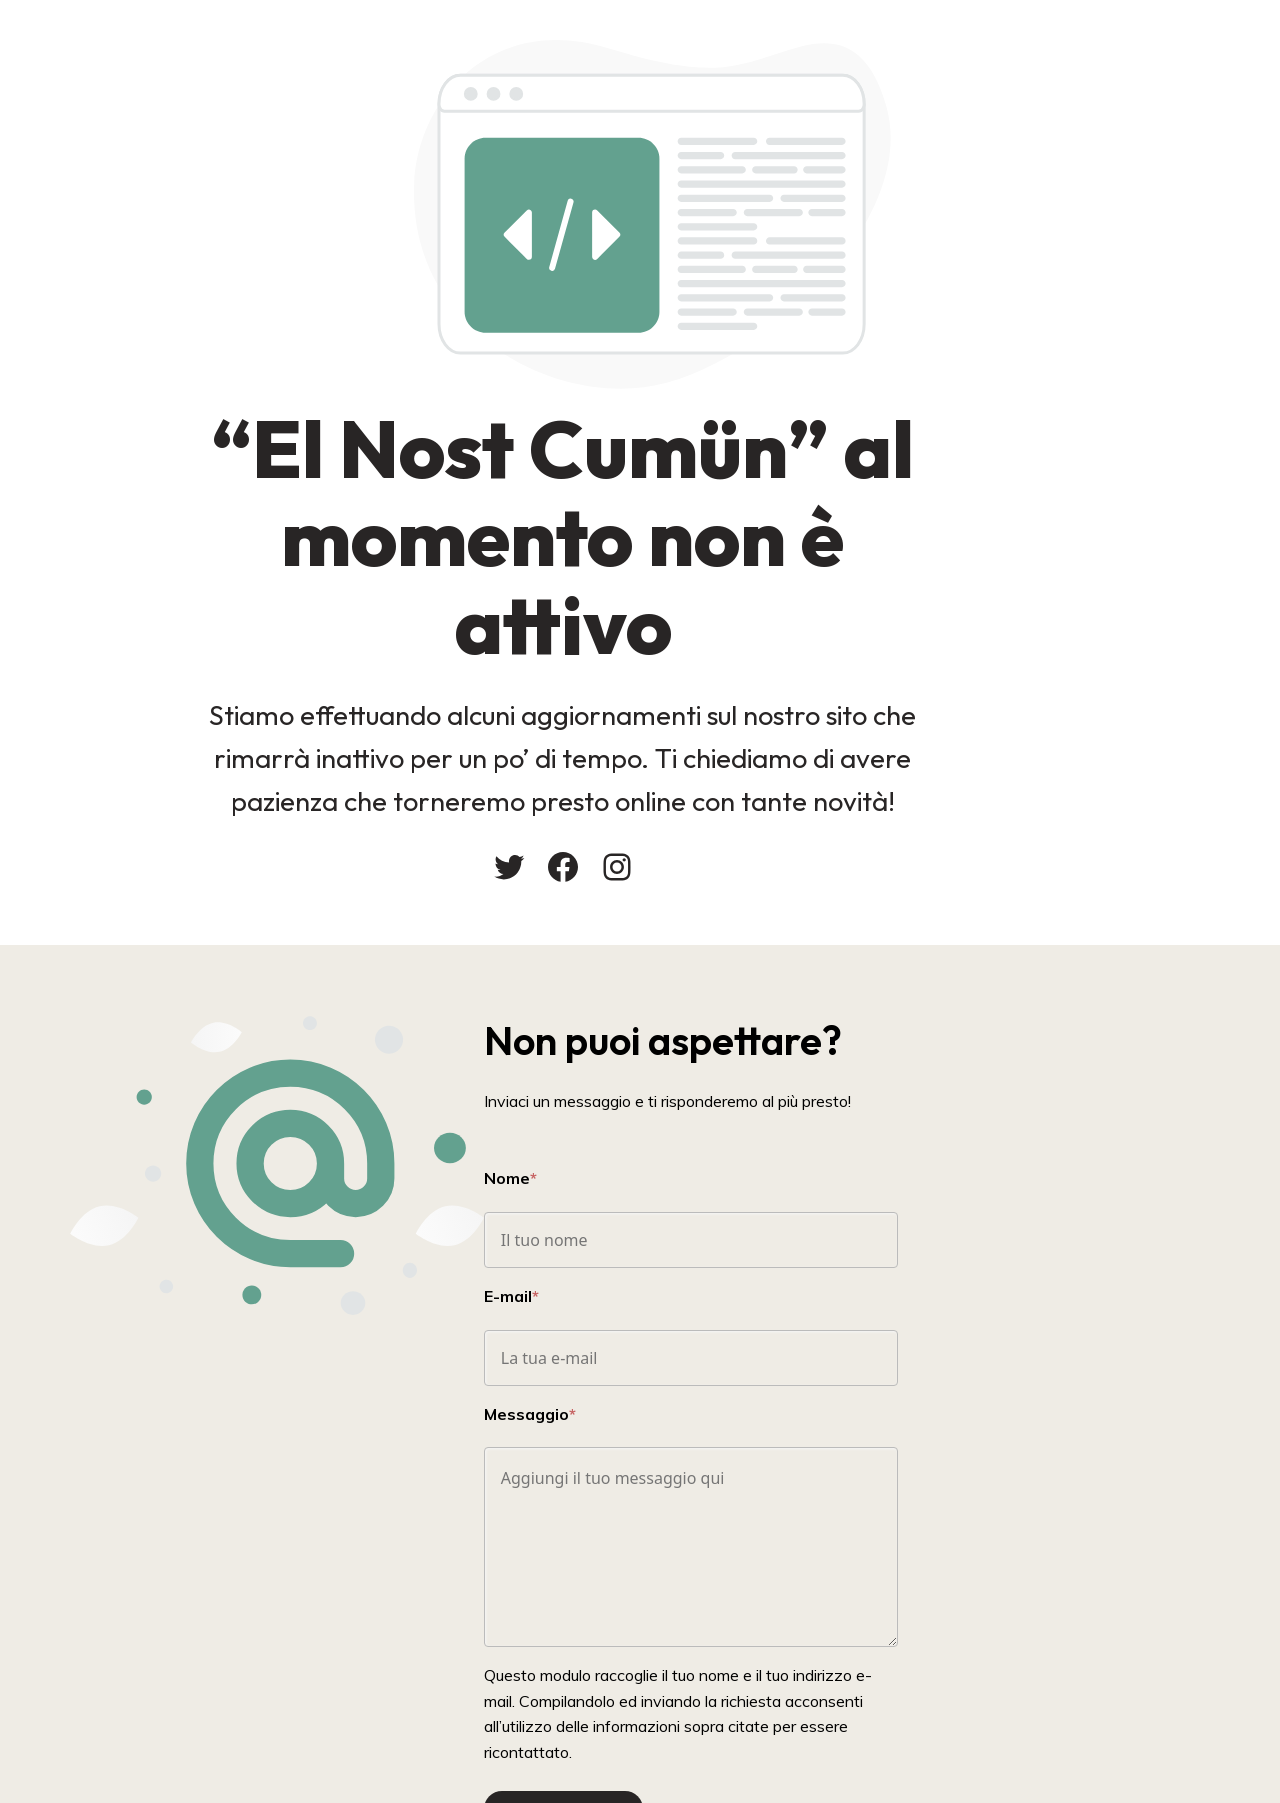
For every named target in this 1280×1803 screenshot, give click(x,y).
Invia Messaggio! (719, 1705)
